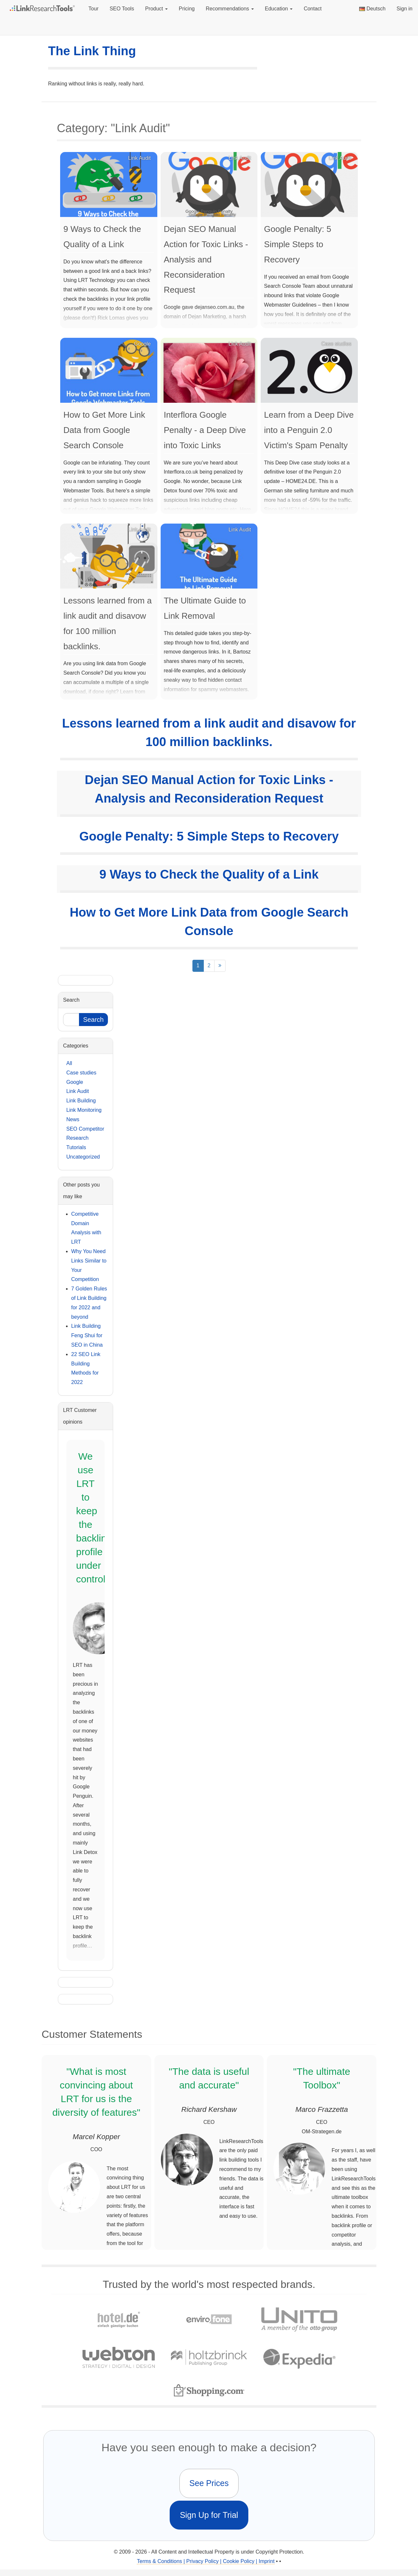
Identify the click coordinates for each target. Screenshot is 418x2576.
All (69, 1063)
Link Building (81, 1100)
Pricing (187, 8)
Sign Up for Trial (209, 2514)
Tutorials (76, 1147)
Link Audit (77, 1091)
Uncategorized (83, 1157)
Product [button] (156, 8)
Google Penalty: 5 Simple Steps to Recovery (209, 836)
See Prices (209, 2483)
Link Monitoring (84, 1110)
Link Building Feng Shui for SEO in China (87, 1335)
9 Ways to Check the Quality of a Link (209, 874)
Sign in (404, 8)
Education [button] (279, 8)
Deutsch (372, 8)
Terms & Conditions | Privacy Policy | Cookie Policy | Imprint (205, 2561)
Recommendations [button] (230, 8)
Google (74, 1082)
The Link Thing (92, 51)
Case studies (81, 1072)
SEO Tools (122, 8)
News (72, 1119)
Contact (312, 8)
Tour (93, 8)
